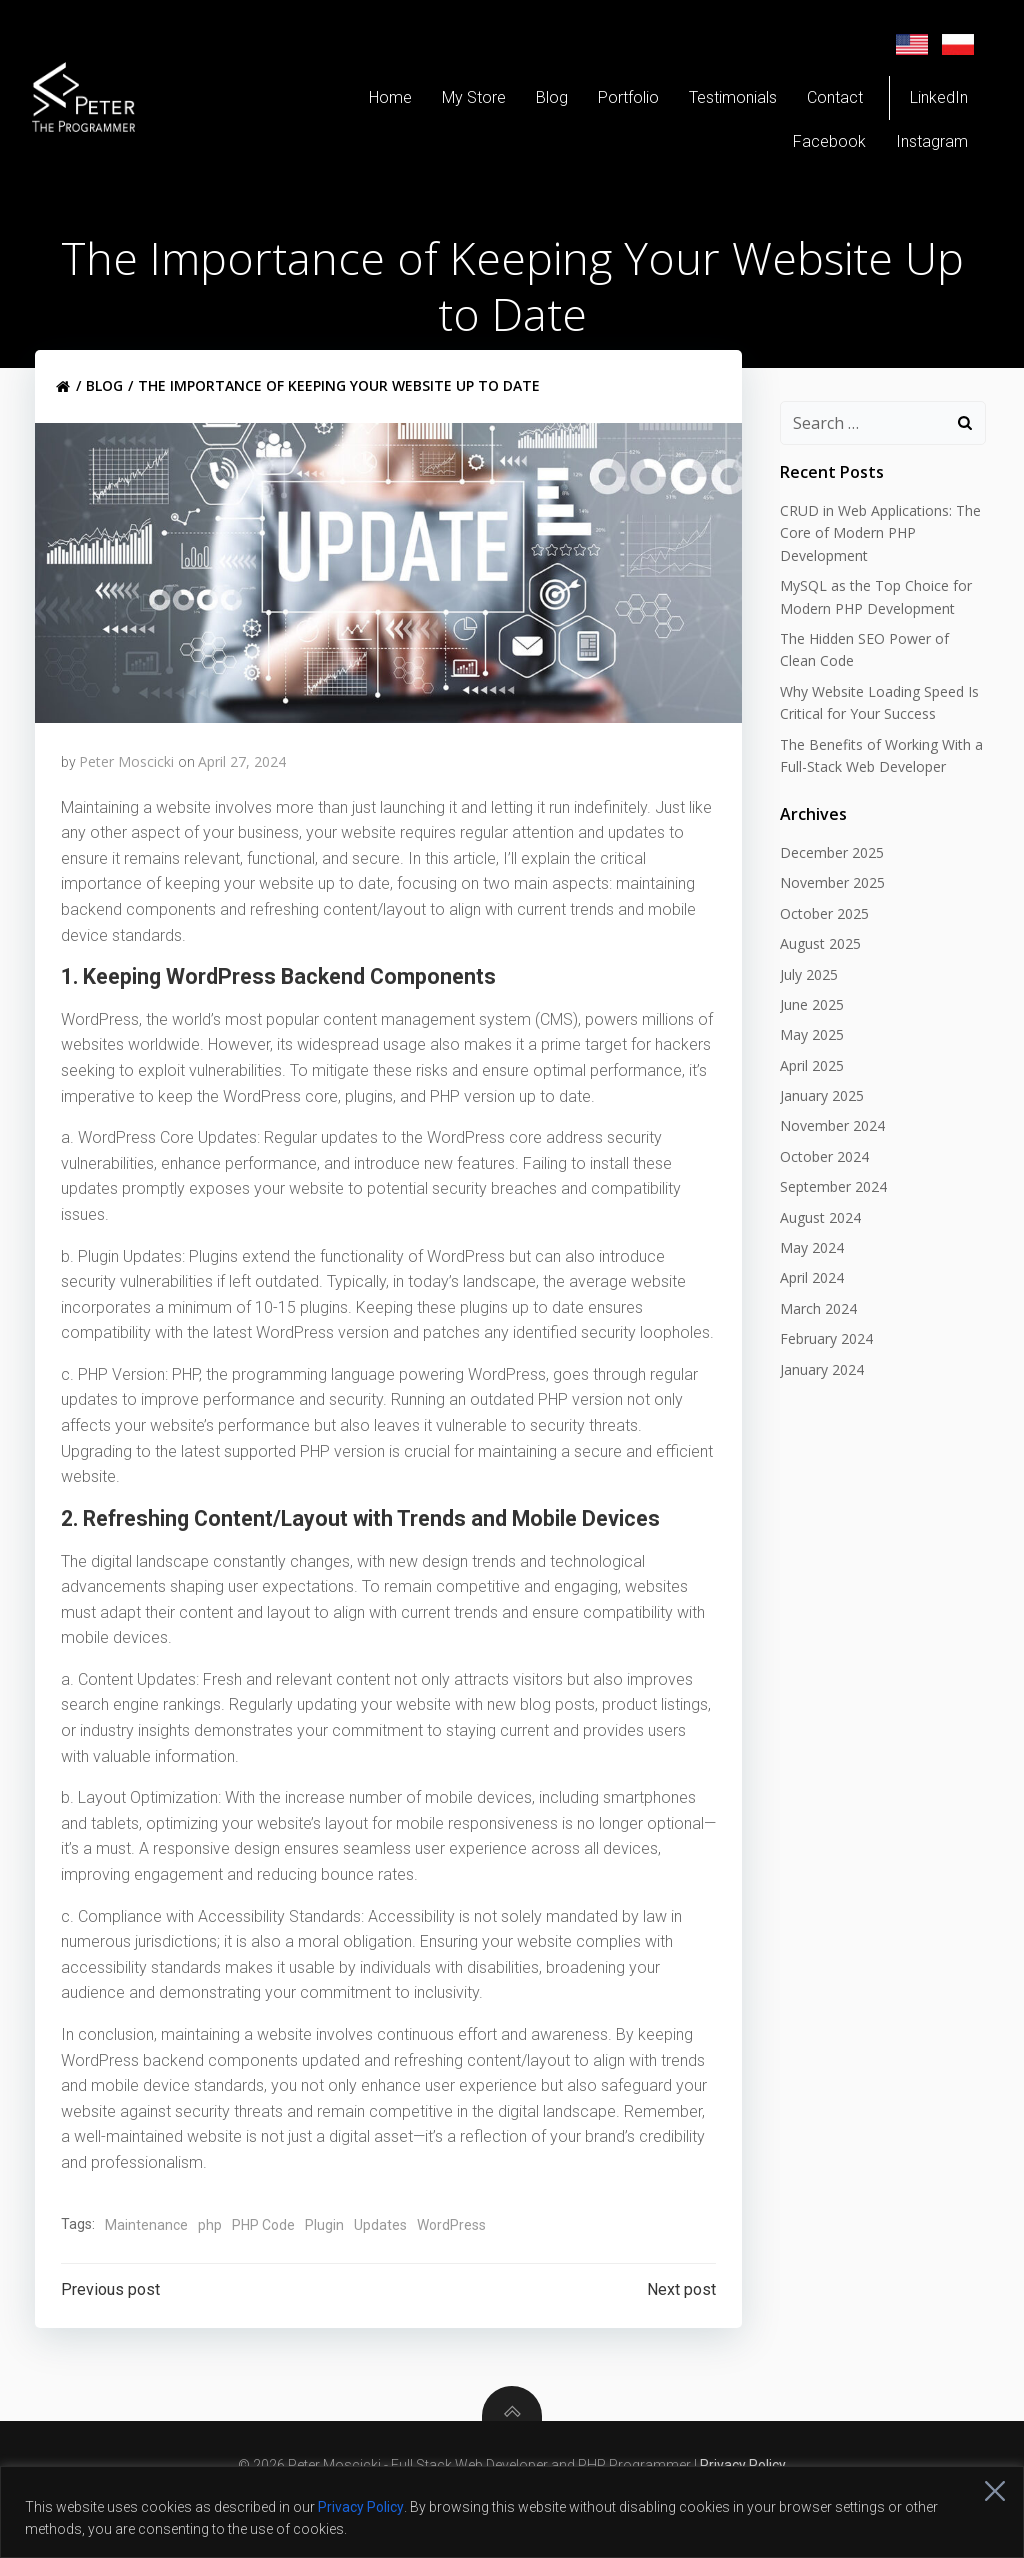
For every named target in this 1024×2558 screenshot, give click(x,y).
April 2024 (807, 1301)
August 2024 (815, 1240)
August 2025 (815, 967)
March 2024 (813, 1331)
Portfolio (618, 102)
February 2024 (821, 1362)
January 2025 (817, 1118)
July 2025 (804, 997)
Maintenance (147, 2269)
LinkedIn (929, 102)
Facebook (819, 146)
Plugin (325, 2269)
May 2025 (807, 1058)
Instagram (922, 146)
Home (380, 102)
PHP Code (264, 2269)
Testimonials (723, 102)
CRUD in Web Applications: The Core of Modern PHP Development (875, 556)
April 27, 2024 (243, 780)
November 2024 (827, 1149)
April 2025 (807, 1088)
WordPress (452, 2269)
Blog (542, 102)
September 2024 (828, 1210)
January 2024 (817, 1392)
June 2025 (807, 1027)
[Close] (995, 2491)
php (211, 2269)
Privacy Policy (361, 2507)
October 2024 (819, 1179)
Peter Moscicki (127, 780)
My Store (464, 102)
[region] (512, 2512)
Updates (381, 2269)
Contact (825, 102)
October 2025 (819, 936)
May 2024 (807, 1270)
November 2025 (827, 906)
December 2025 (827, 875)
